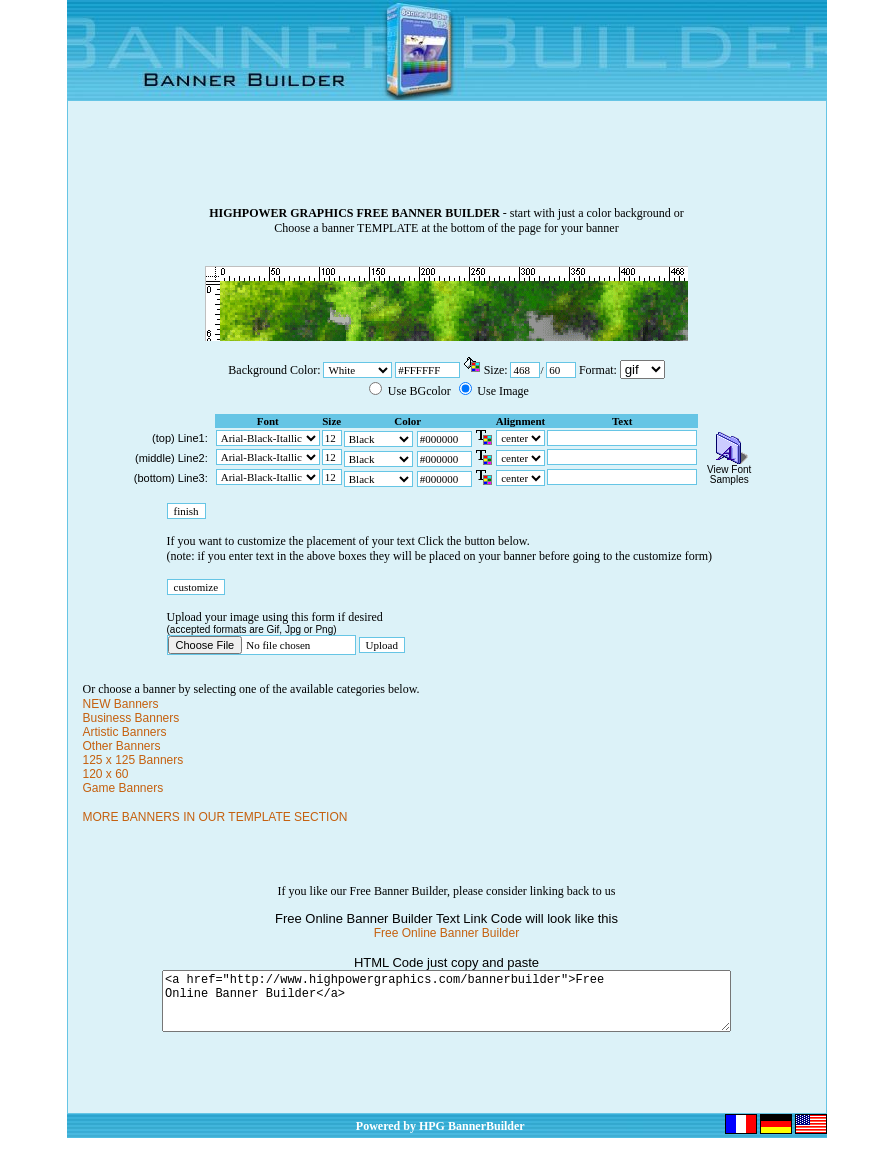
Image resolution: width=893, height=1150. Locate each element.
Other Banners (122, 746)
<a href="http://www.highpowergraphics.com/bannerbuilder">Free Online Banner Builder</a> (446, 1007)
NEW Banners (121, 704)
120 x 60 (106, 774)
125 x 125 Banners (133, 760)
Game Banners (123, 788)
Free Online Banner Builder (446, 933)
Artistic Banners (125, 732)
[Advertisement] (447, 161)
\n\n (642, 369)
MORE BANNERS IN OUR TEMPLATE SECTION (215, 817)
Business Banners (131, 718)
